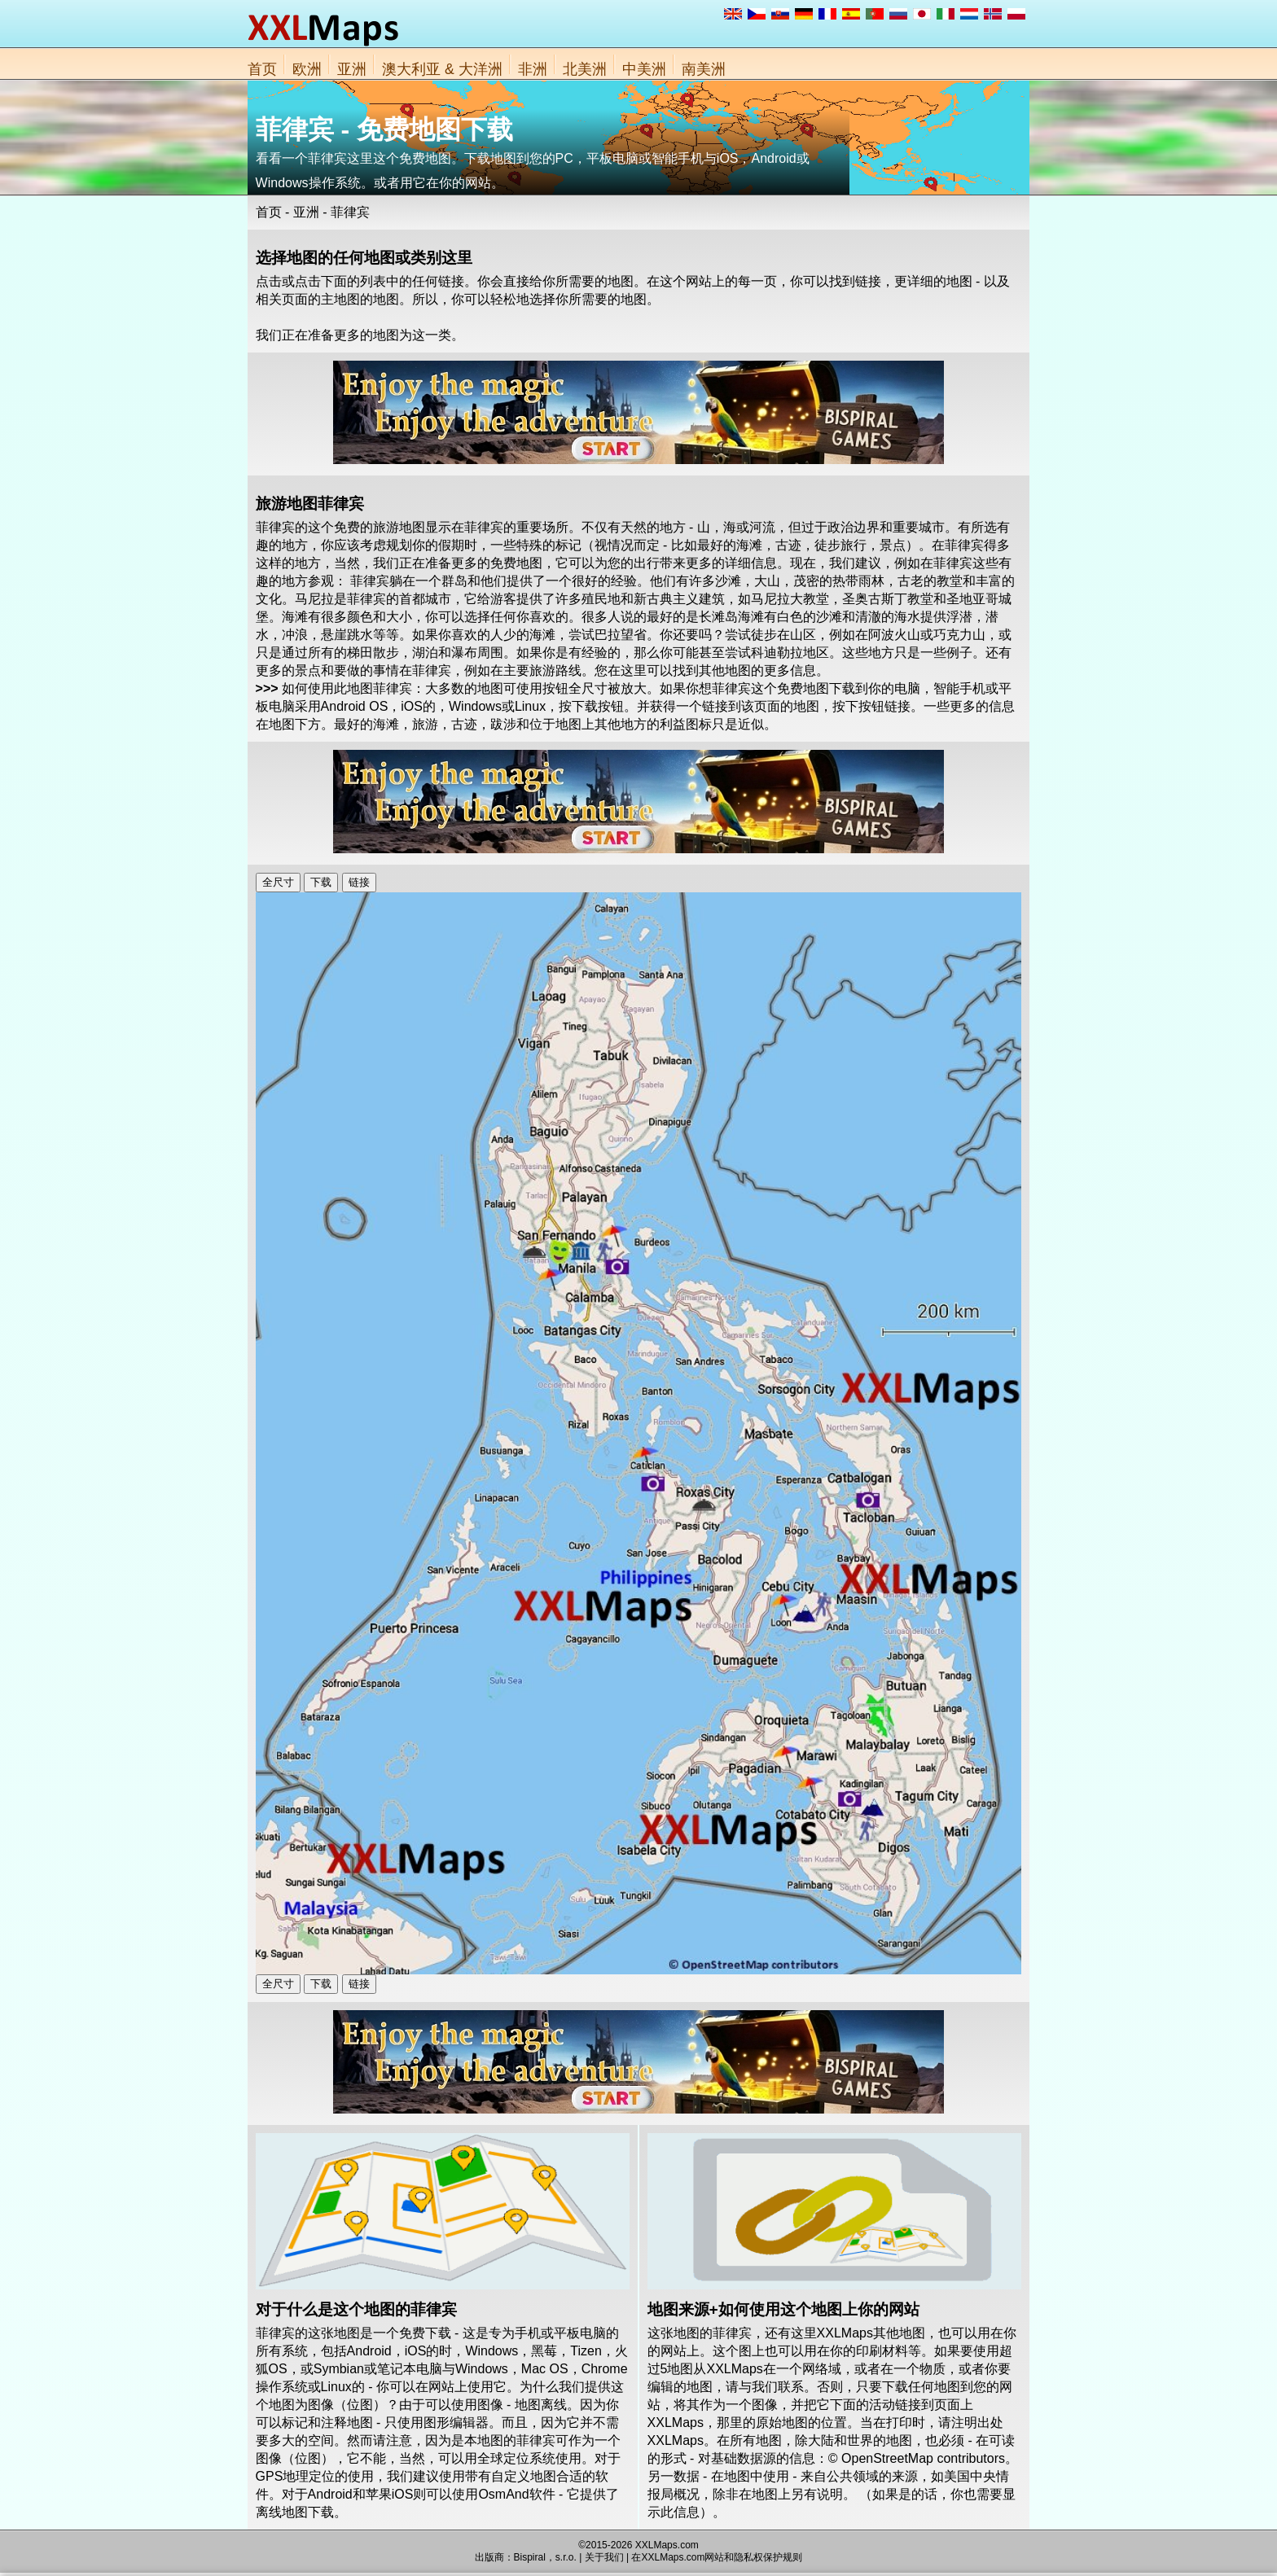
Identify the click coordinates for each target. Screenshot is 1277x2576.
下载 (320, 882)
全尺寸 (278, 882)
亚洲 (351, 69)
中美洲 (644, 69)
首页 (262, 69)
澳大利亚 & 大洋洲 (442, 69)
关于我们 (604, 2557)
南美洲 (704, 69)
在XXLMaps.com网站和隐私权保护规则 (716, 2557)
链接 (359, 882)
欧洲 (307, 69)
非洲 (532, 69)
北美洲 (585, 69)
